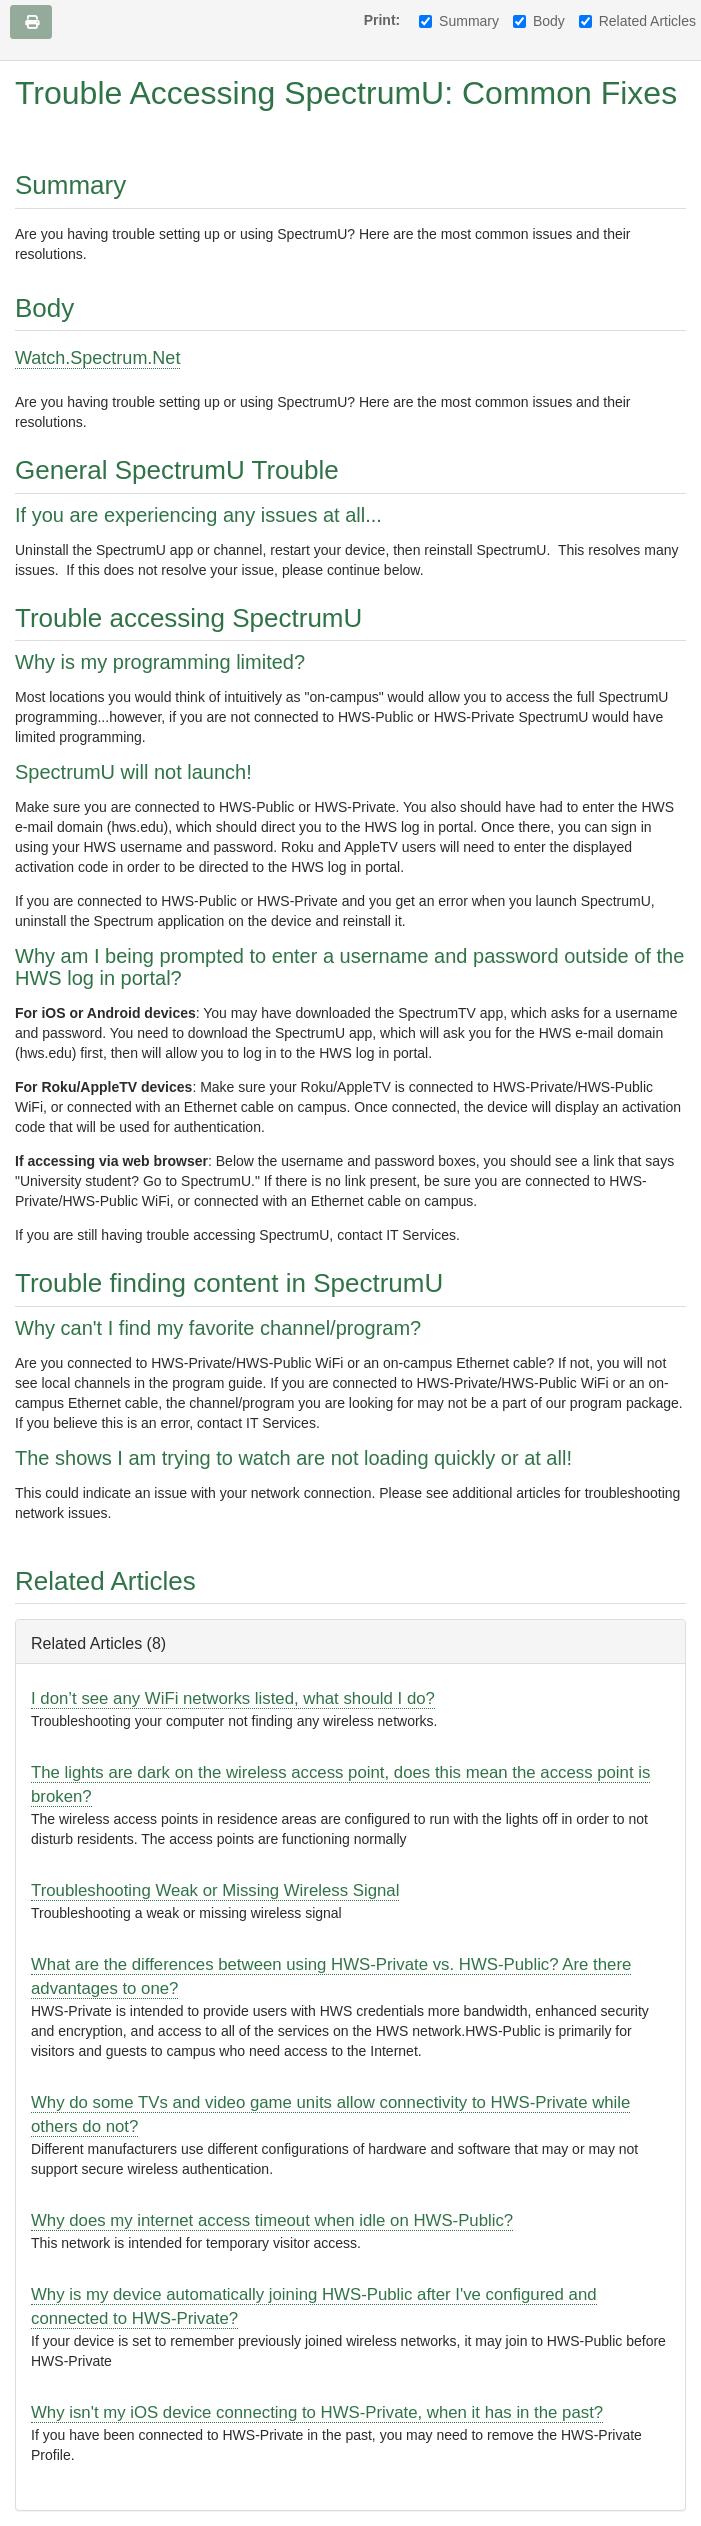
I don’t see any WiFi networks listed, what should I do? (233, 1698)
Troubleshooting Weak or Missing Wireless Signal (215, 1890)
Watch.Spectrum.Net (97, 358)
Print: (382, 20)
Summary (459, 21)
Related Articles (637, 21)
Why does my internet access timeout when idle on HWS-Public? (272, 2220)
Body (539, 21)
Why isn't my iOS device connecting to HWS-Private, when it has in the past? (317, 2412)
